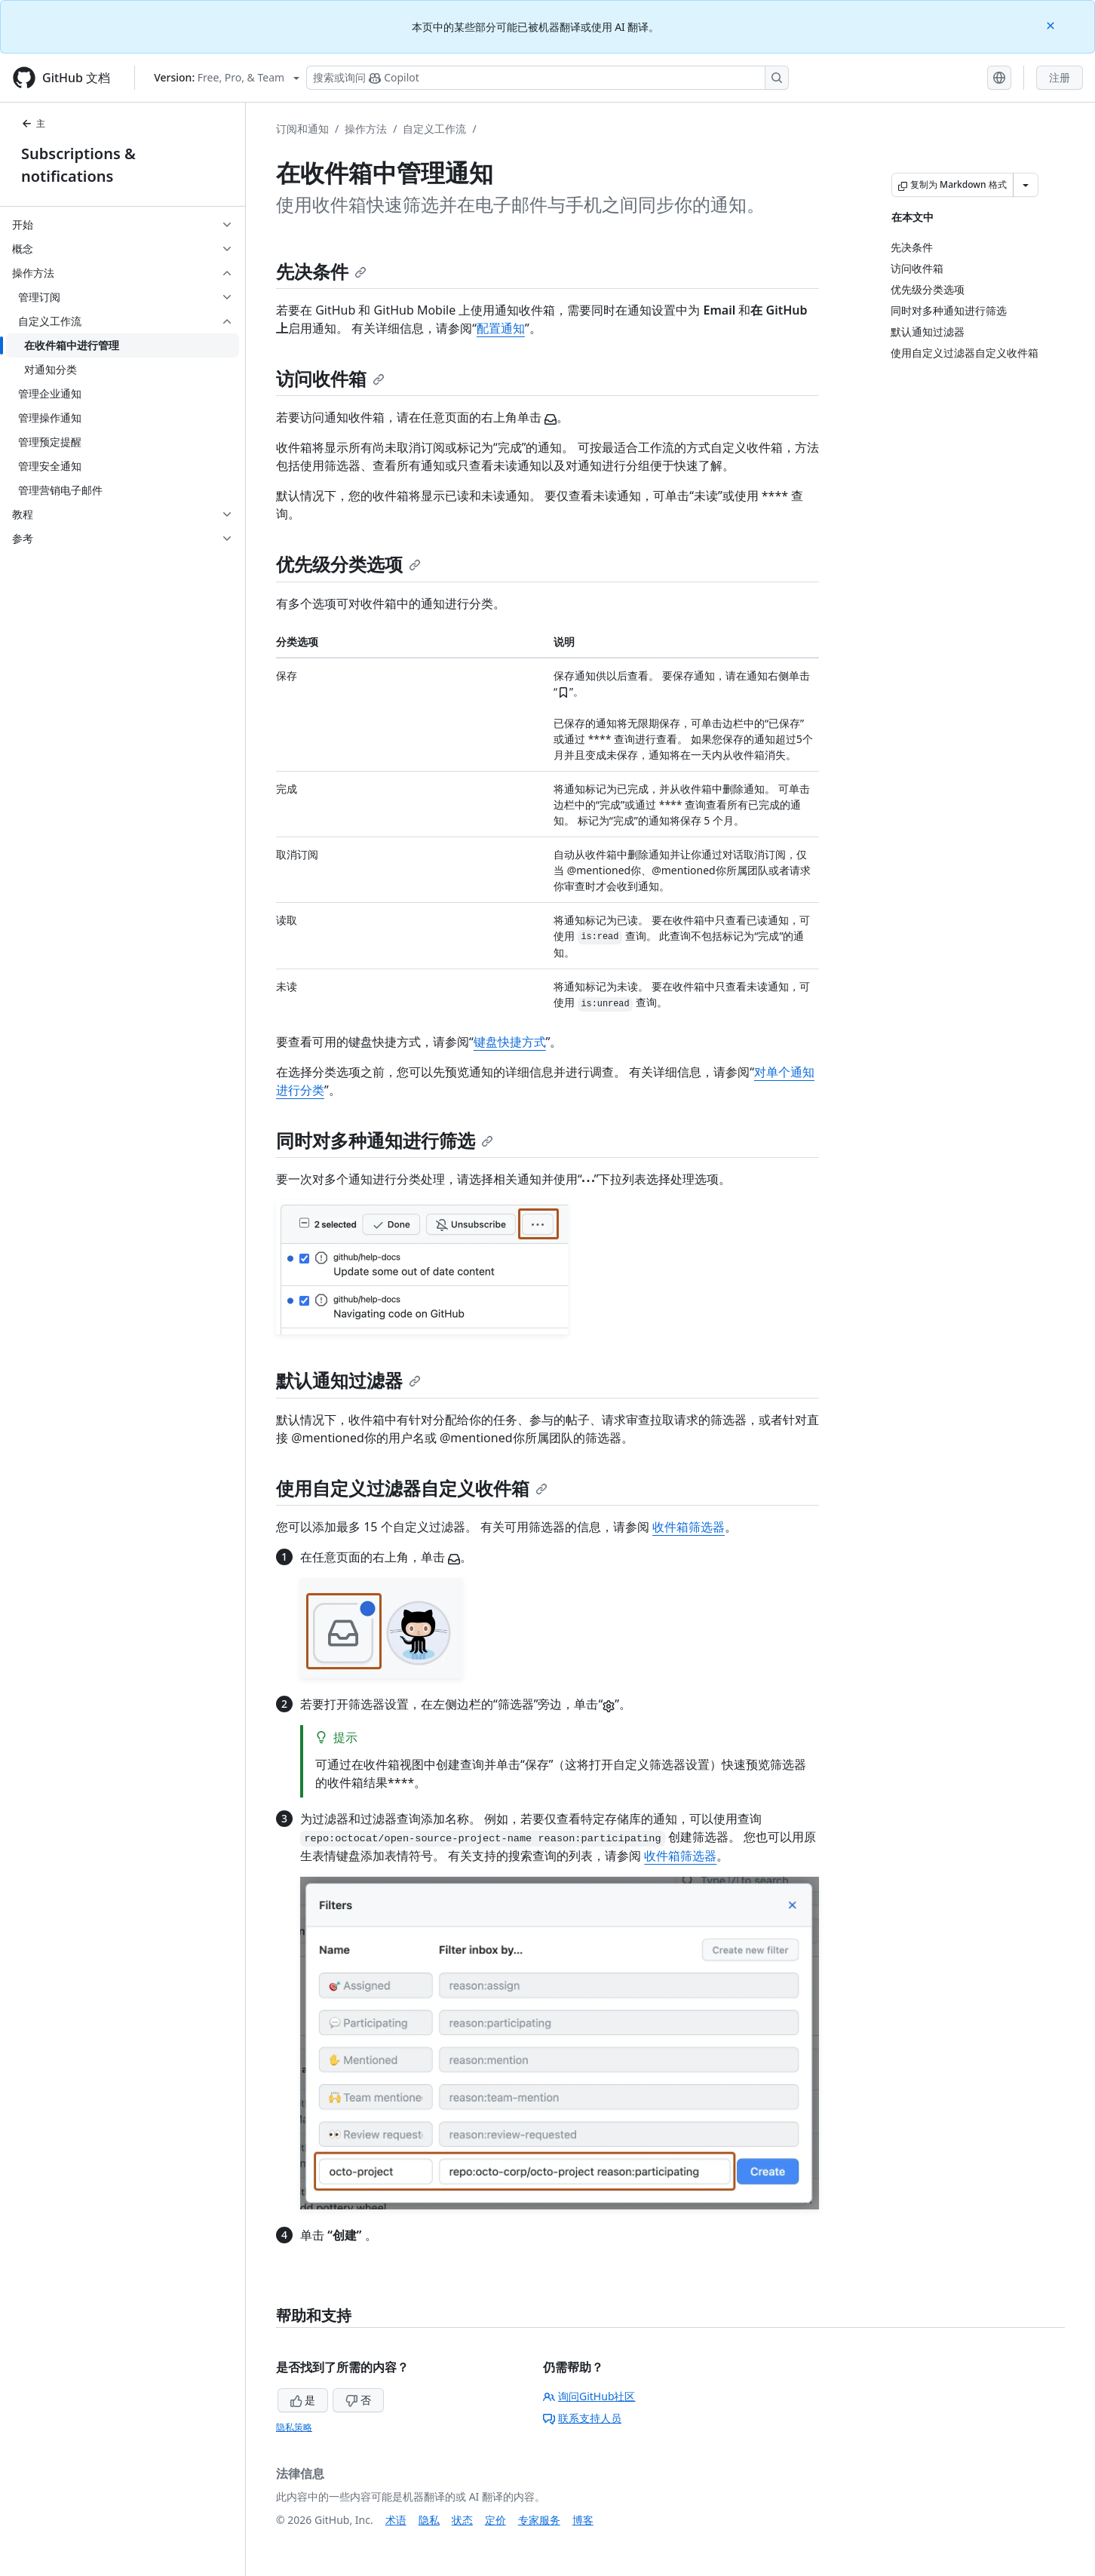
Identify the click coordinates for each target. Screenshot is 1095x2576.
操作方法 (366, 128)
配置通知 (501, 328)
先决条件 (321, 271)
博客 (583, 2520)
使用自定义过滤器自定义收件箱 (412, 1487)
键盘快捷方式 (510, 1041)
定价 (495, 2520)
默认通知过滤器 (348, 1380)
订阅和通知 (302, 128)
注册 (1059, 77)
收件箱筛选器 (688, 1526)
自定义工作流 (434, 128)
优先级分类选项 (348, 563)
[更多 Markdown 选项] (1025, 185)
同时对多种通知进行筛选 (384, 1140)
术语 (395, 2520)
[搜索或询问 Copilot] (547, 78)
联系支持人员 (582, 2418)
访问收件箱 (330, 378)
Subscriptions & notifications (78, 164)
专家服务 (539, 2520)
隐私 (429, 2520)
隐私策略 (294, 2427)
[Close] (1052, 24)
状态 (462, 2520)
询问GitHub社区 (589, 2396)
